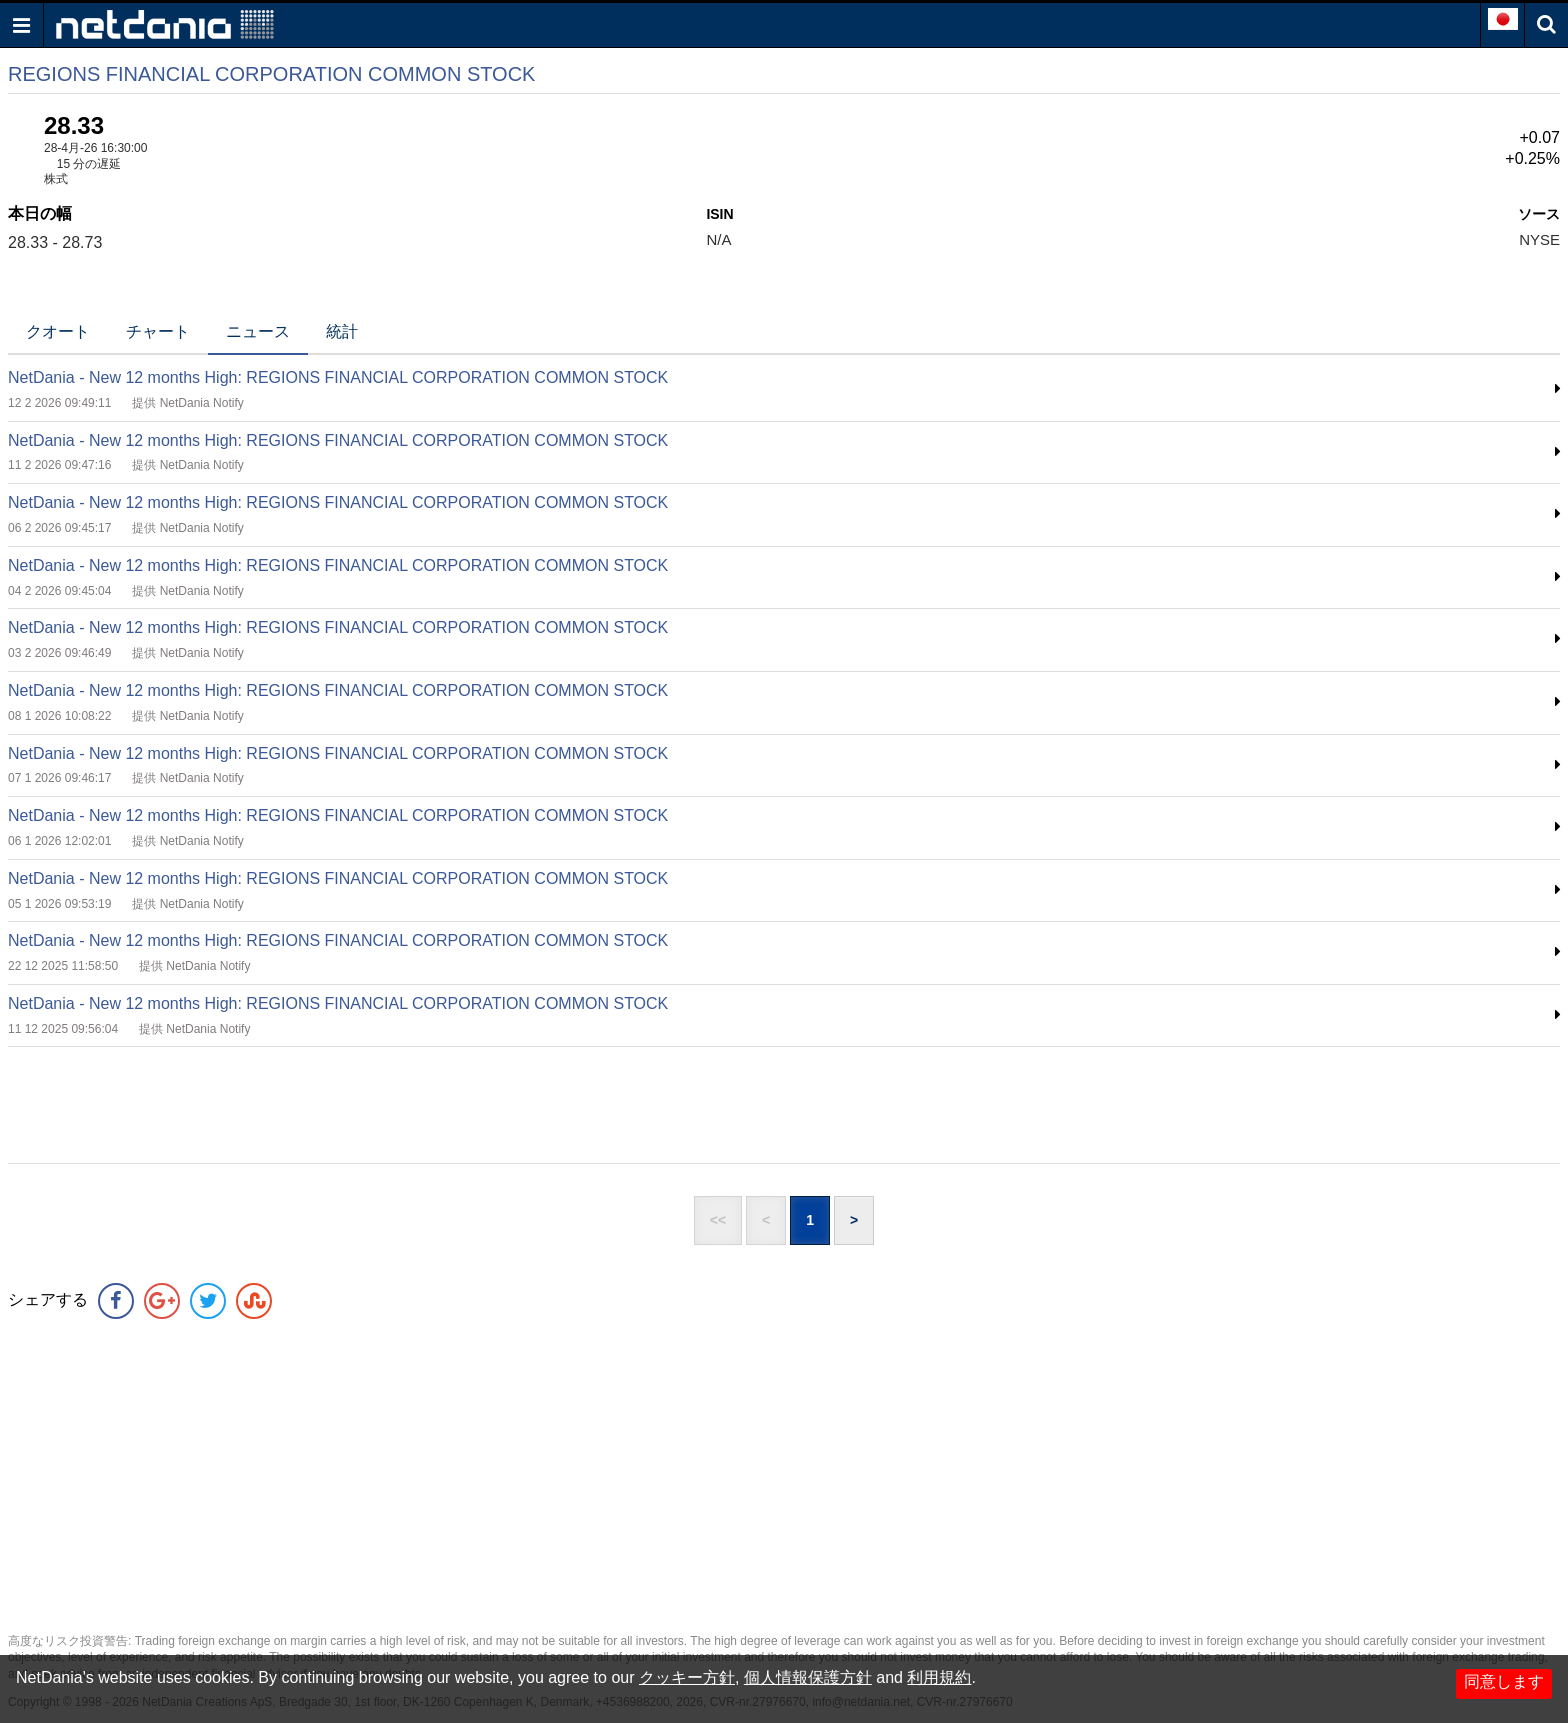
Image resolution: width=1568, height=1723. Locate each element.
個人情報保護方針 (808, 1677)
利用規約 (939, 1677)
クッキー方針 (687, 1677)
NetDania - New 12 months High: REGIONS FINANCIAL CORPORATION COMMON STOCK (338, 377)
